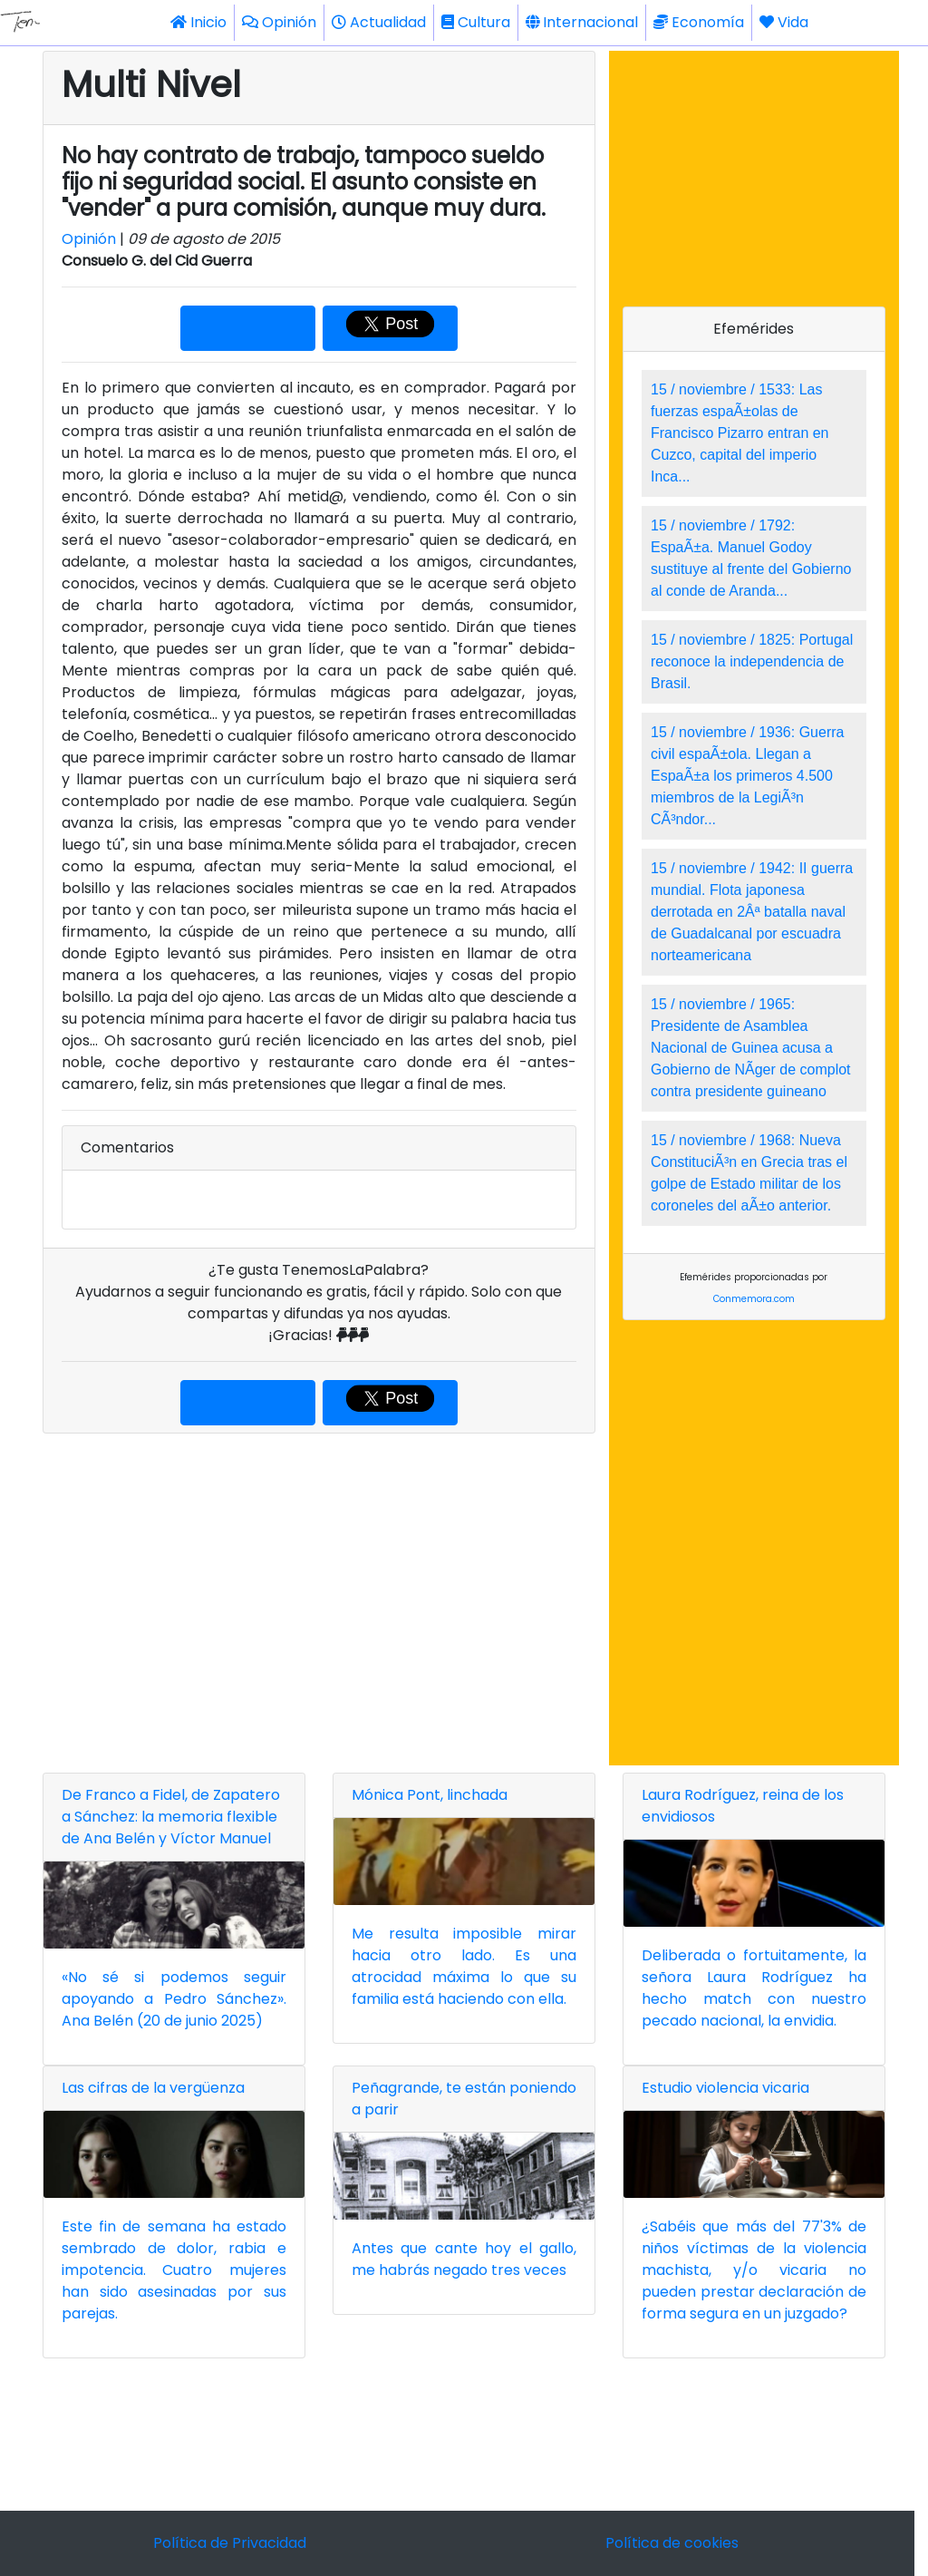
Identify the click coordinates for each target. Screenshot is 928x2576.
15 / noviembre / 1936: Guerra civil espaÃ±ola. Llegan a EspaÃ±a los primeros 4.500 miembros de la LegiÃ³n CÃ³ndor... (747, 775)
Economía (698, 22)
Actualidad (379, 22)
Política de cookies (672, 2542)
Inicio (198, 22)
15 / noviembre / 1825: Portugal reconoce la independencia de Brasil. (752, 661)
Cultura (475, 22)
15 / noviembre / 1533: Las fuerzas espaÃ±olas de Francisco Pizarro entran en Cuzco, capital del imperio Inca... (740, 433)
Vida (783, 22)
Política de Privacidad (229, 2542)
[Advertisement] (319, 1599)
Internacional (582, 22)
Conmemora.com (754, 1299)
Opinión (279, 22)
